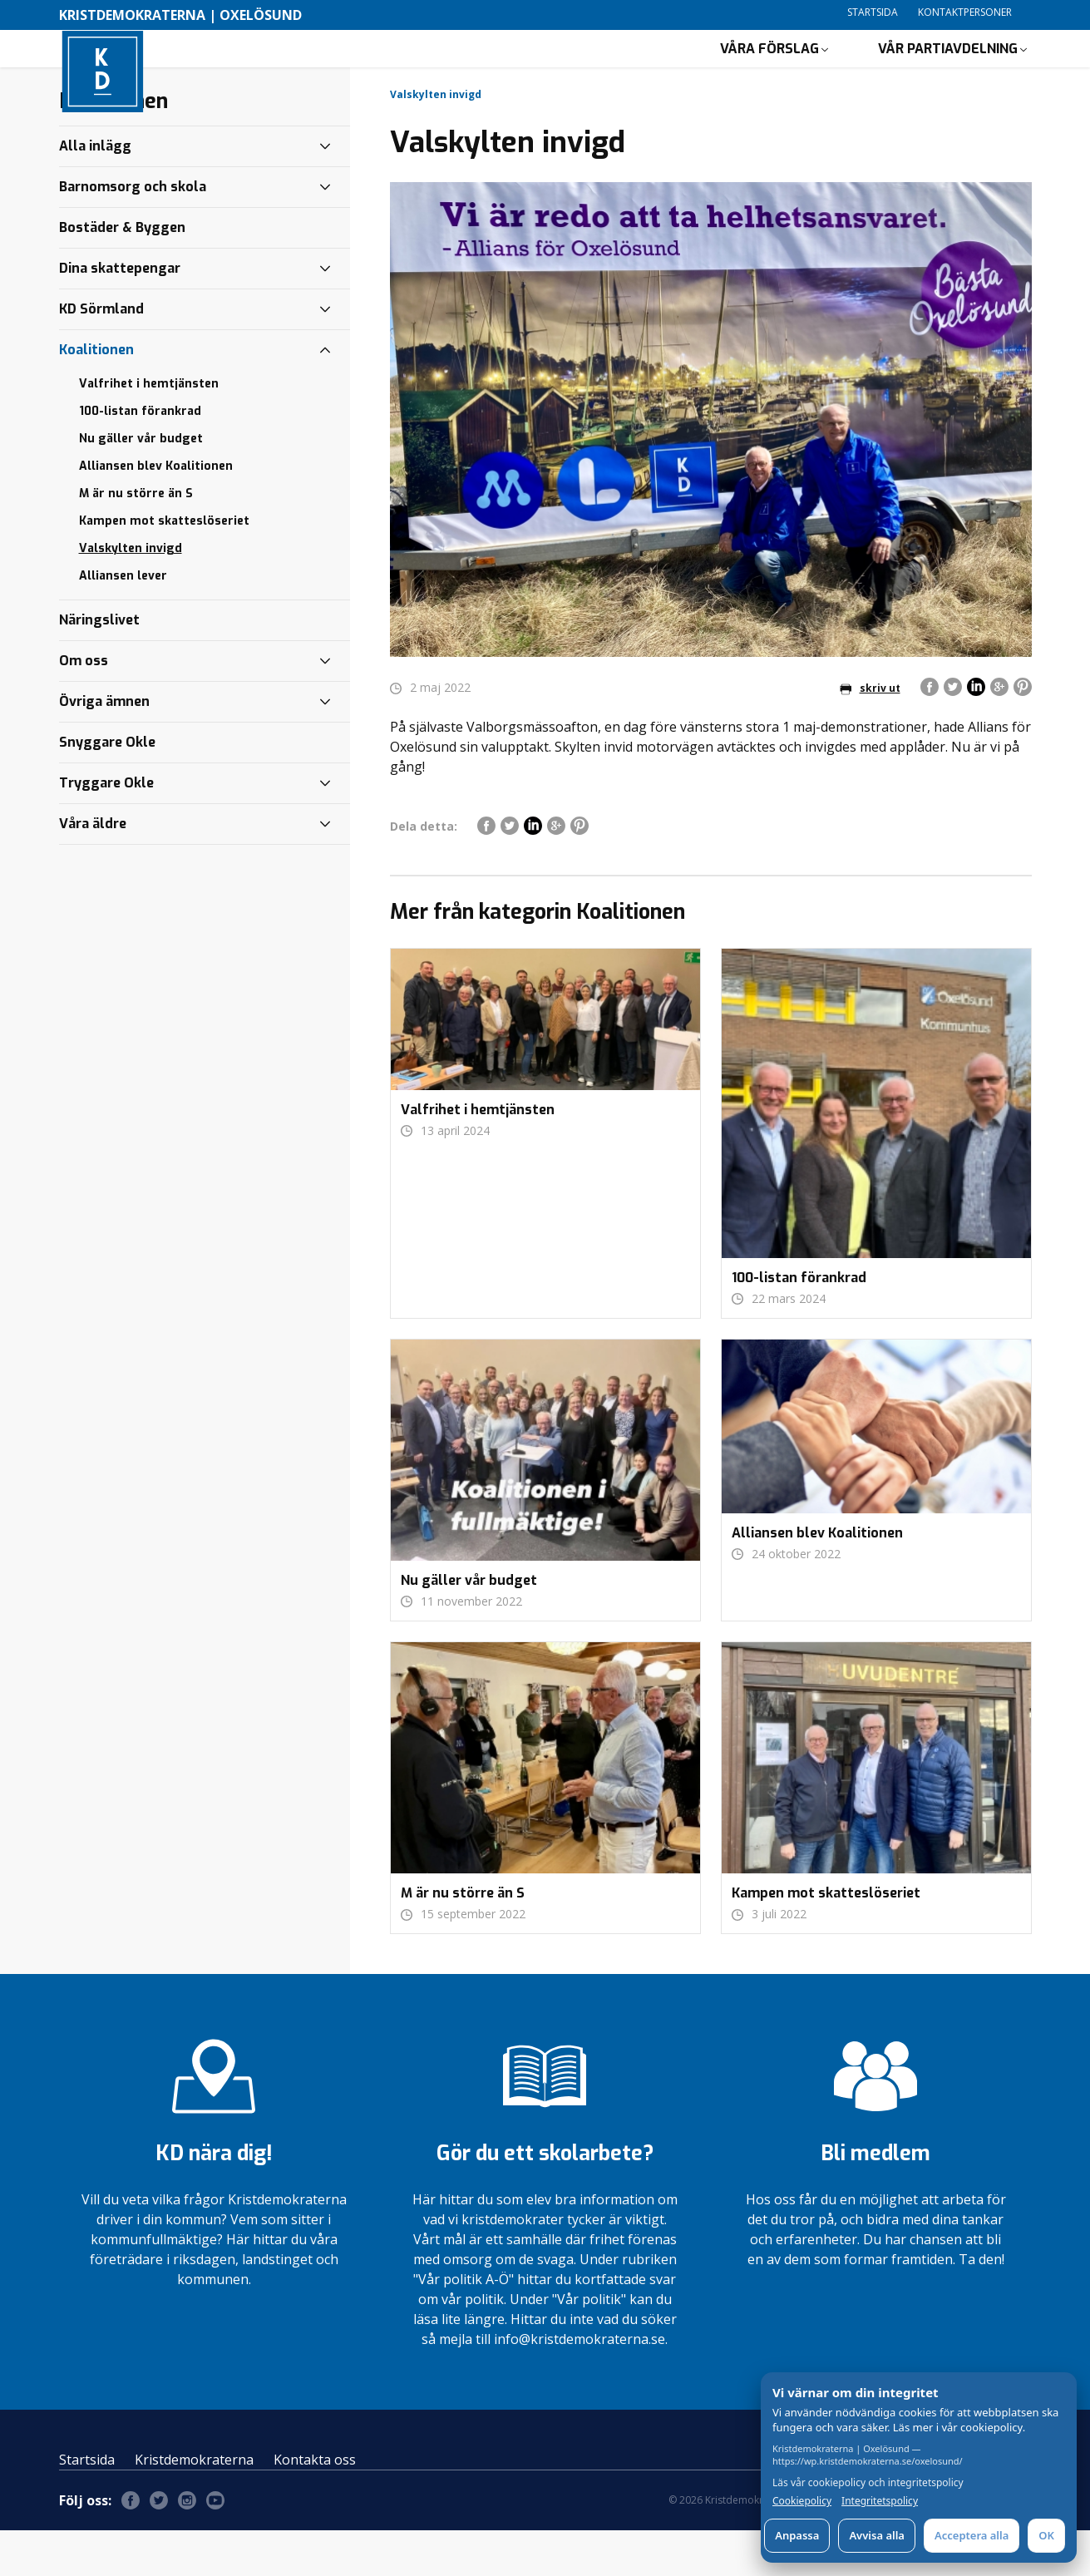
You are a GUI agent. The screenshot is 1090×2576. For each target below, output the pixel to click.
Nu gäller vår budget (141, 484)
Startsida (872, 12)
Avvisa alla (877, 2535)
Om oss (83, 706)
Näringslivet (99, 665)
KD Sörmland (101, 354)
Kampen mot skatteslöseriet (164, 567)
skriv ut (870, 734)
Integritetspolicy (879, 2501)
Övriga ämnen (104, 747)
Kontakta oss (315, 2505)
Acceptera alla (972, 2535)
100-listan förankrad (140, 457)
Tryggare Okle (106, 828)
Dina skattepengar (119, 314)
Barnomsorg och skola (132, 232)
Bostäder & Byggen (122, 273)
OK (1046, 2535)
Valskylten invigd (130, 594)
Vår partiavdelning (948, 71)
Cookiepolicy (801, 2501)
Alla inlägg (95, 191)
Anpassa (797, 2535)
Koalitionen (96, 395)
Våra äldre (92, 869)
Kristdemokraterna (194, 2505)
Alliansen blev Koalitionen (156, 512)
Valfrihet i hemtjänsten (149, 429)
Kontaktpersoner (965, 12)
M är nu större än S (136, 539)
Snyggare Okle (107, 788)
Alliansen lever (123, 621)
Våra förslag (769, 71)
